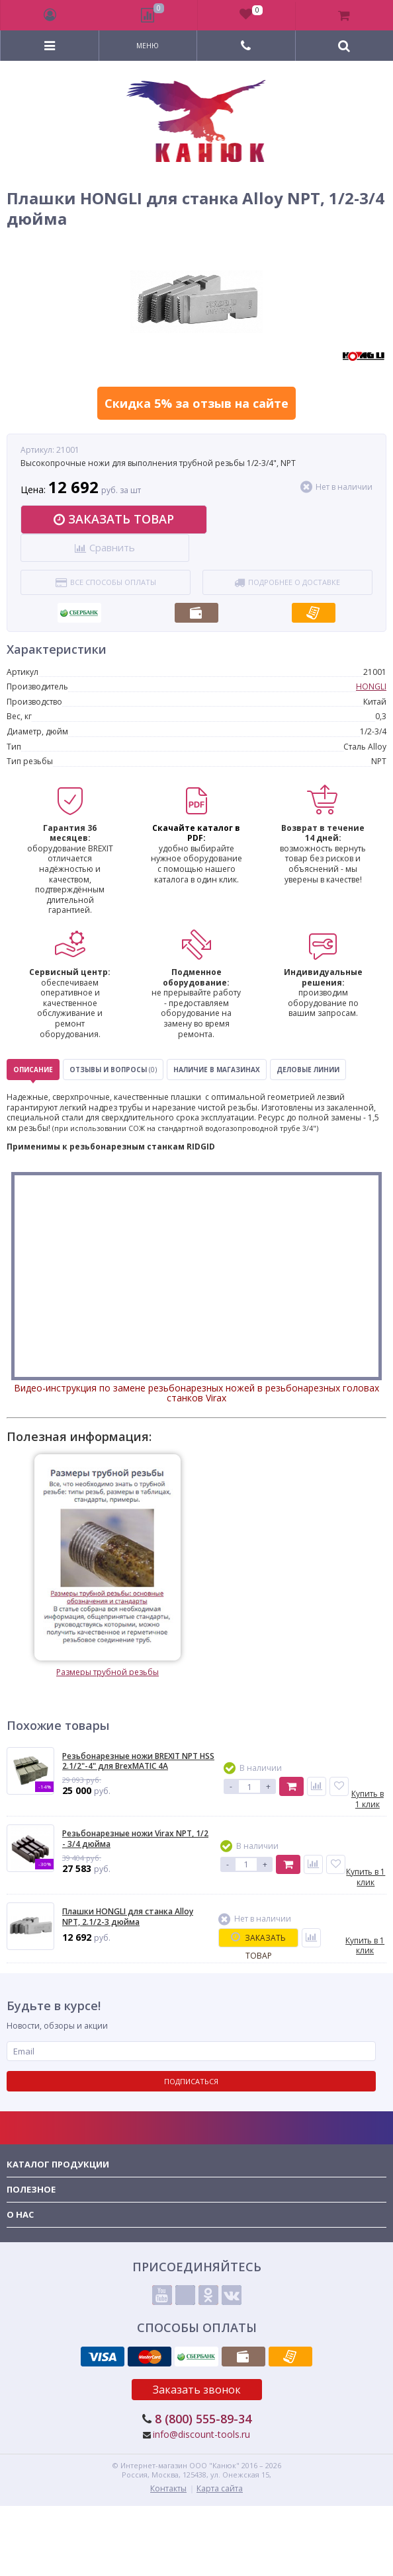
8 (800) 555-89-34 (203, 2419)
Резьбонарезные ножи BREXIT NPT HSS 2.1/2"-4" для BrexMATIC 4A (138, 1761)
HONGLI (371, 686)
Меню (147, 45)
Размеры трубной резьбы (107, 1566)
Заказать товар (114, 519)
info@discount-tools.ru (201, 2434)
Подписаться (191, 2081)
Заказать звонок (197, 2389)
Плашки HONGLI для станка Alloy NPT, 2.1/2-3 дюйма (127, 1916)
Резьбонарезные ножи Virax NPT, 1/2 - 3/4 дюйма (135, 1838)
